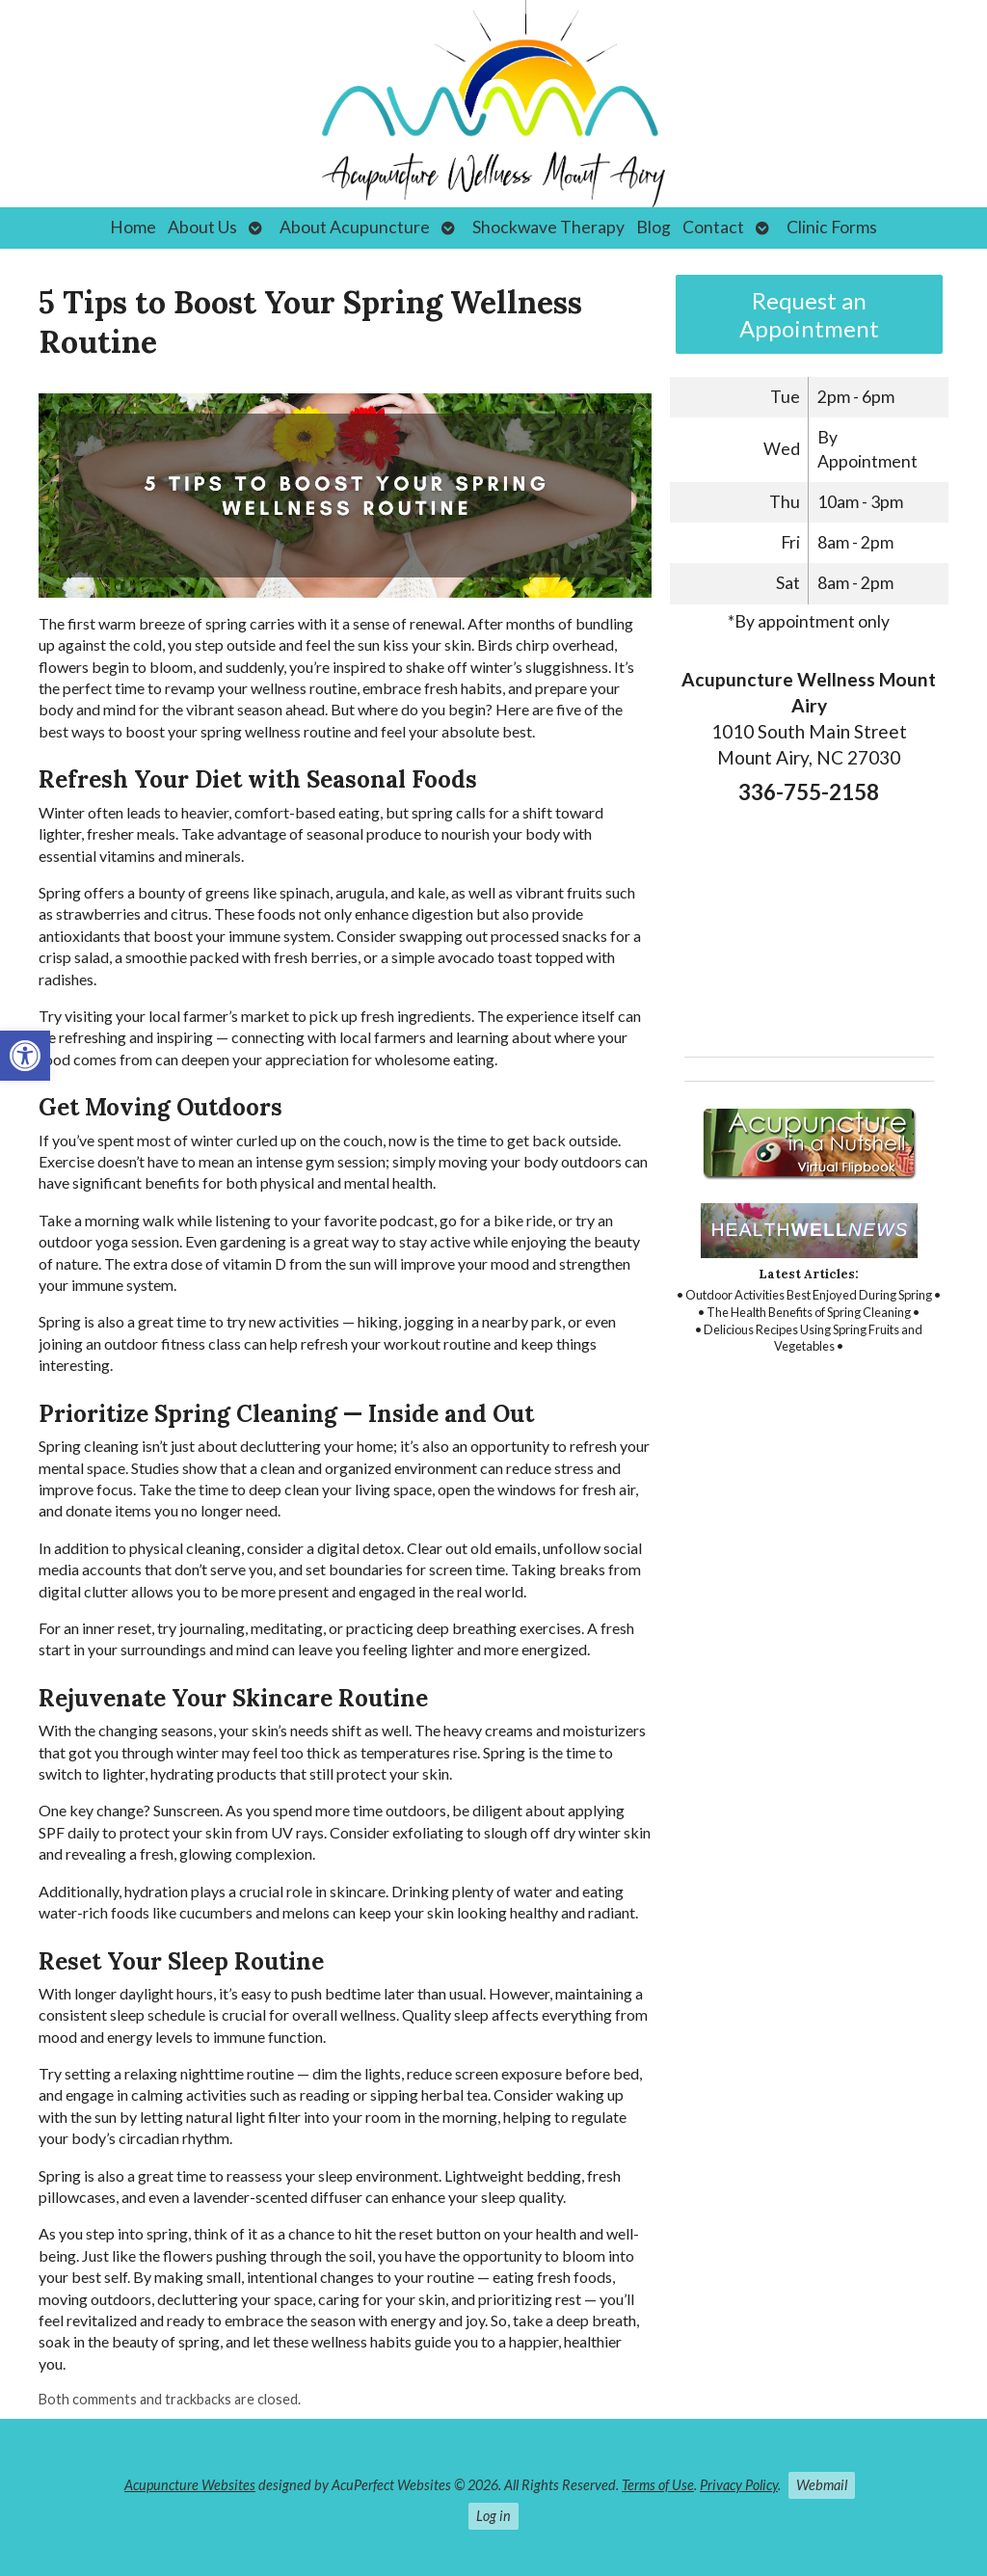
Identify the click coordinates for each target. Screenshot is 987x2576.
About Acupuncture (355, 227)
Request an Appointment (809, 314)
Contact (713, 227)
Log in (493, 2516)
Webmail (821, 2485)
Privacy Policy (739, 2485)
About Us (202, 227)
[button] (25, 1056)
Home (133, 227)
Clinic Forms (832, 227)
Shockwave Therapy (548, 227)
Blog (653, 227)
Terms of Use (658, 2485)
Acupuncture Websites (189, 2485)
